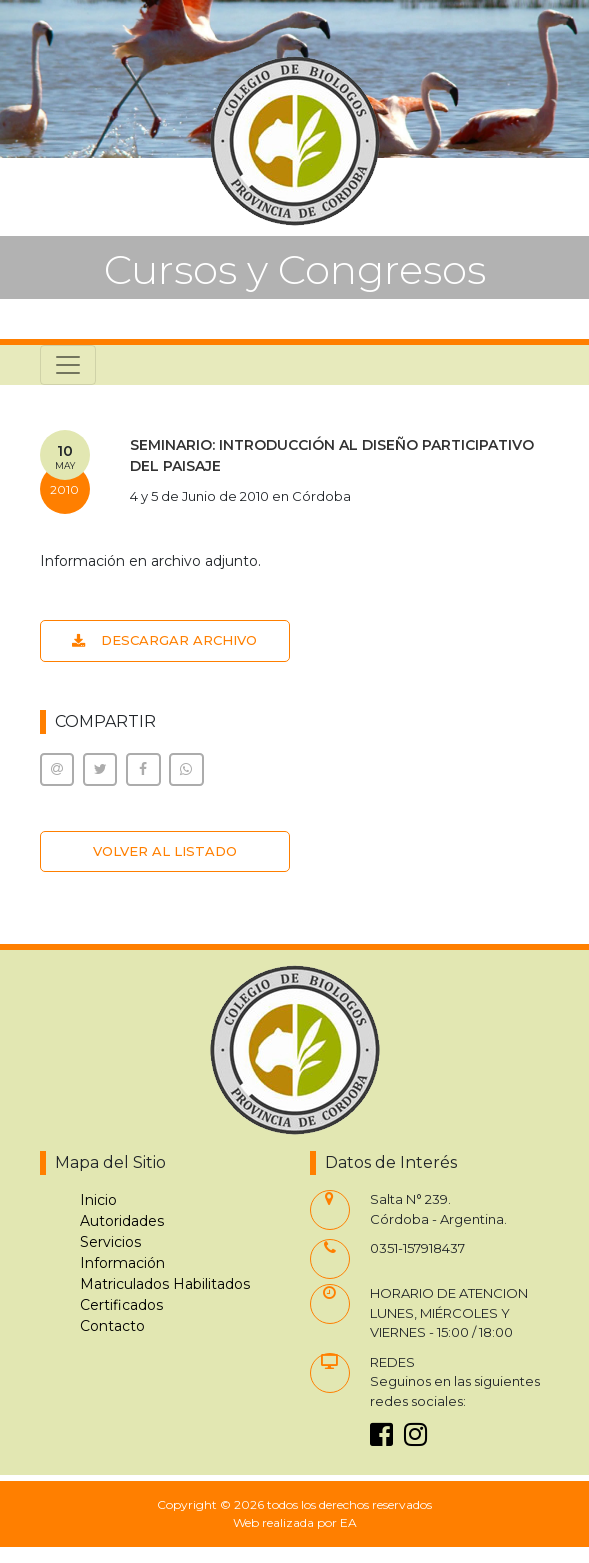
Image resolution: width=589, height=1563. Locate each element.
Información (122, 1263)
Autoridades (122, 1221)
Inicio (98, 1200)
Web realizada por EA (295, 1522)
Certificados (121, 1305)
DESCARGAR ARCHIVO (164, 640)
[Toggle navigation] (68, 365)
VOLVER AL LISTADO (165, 851)
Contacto (112, 1326)
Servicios (110, 1242)
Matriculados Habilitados (165, 1284)
